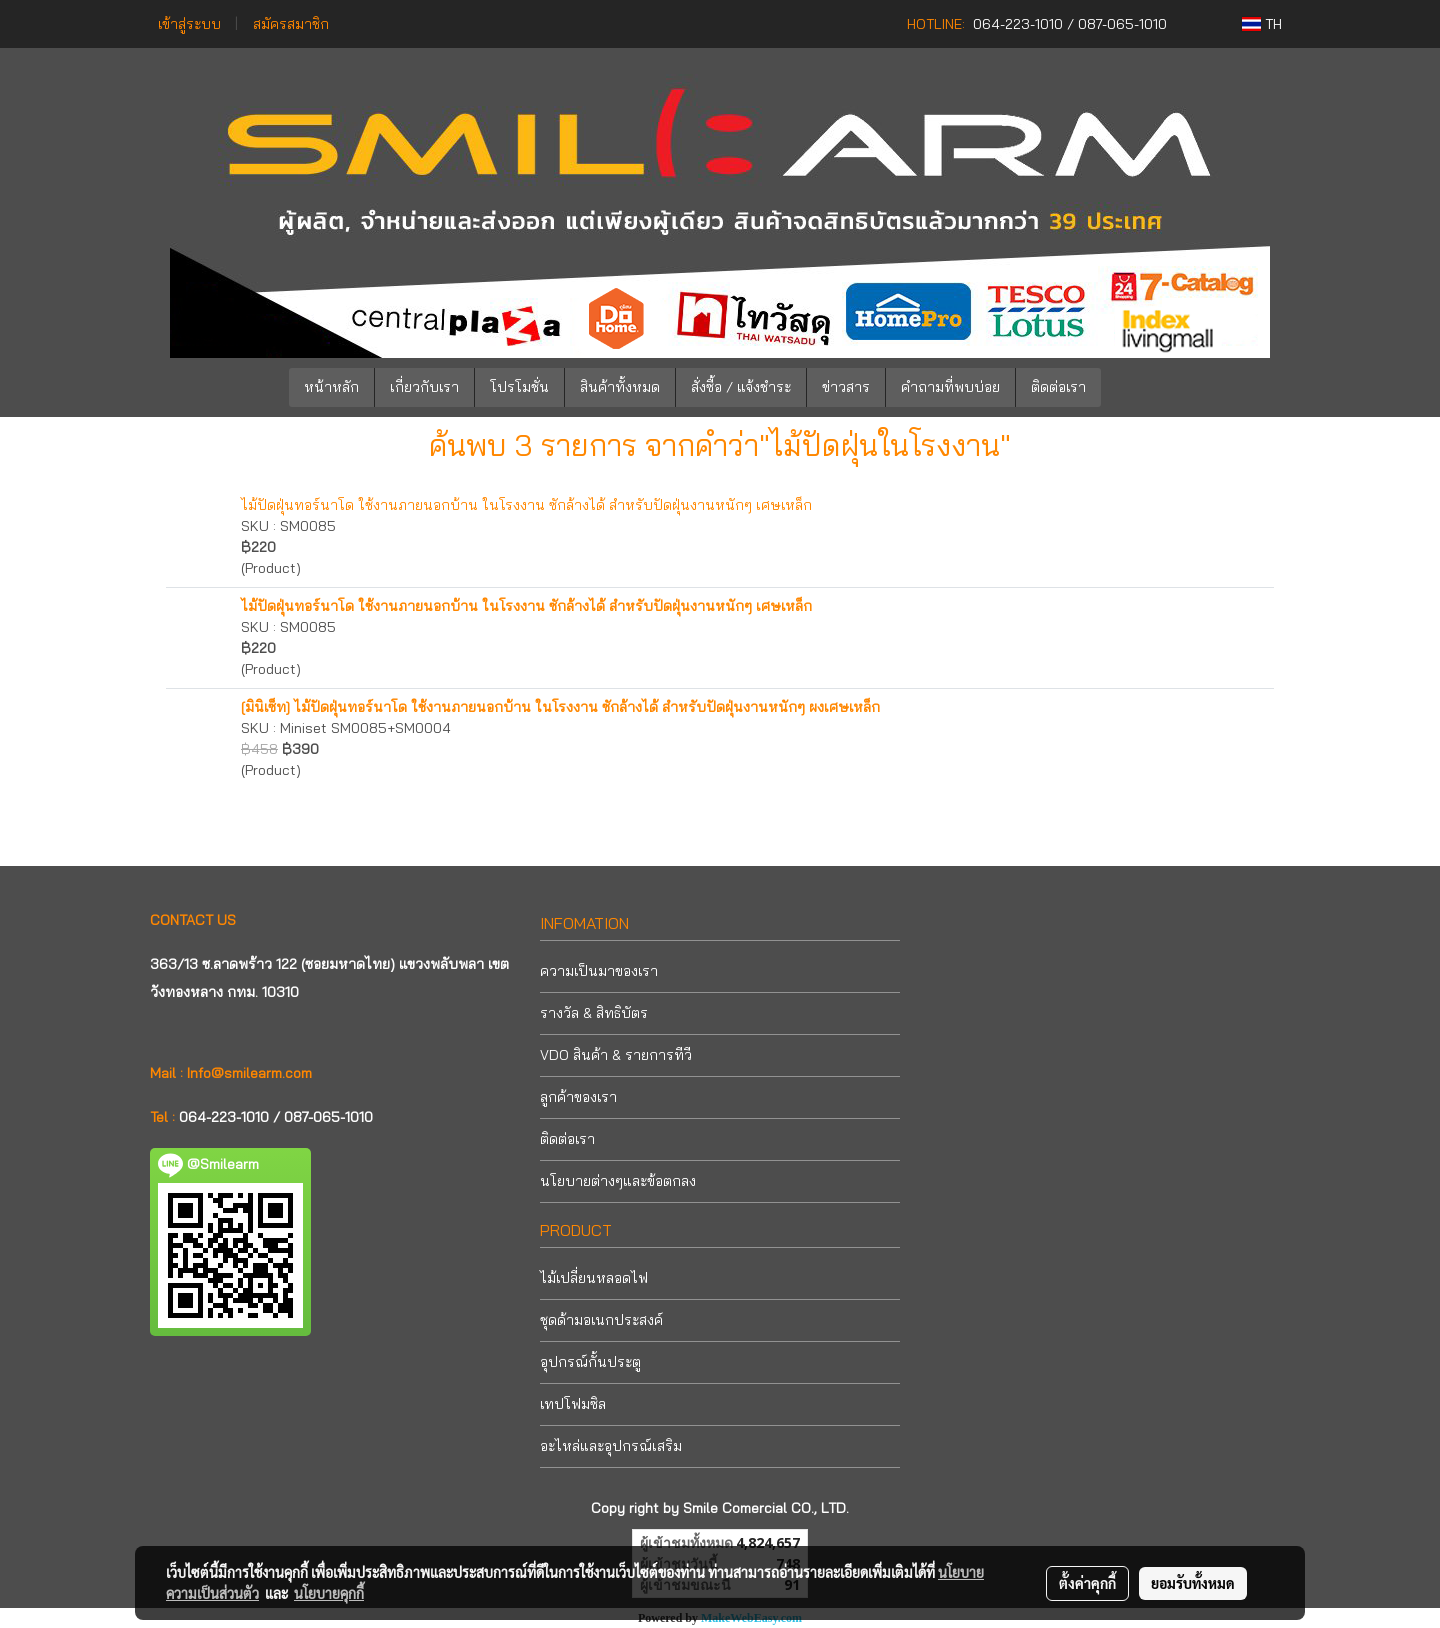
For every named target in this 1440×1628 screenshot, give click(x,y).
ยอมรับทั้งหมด (1193, 1583)
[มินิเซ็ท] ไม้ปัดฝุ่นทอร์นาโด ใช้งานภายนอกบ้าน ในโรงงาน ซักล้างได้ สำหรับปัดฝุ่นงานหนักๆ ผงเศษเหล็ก (560, 707)
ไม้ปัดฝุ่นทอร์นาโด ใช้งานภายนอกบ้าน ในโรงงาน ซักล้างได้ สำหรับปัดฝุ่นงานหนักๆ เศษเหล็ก (526, 505)
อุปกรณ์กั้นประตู (590, 1362)
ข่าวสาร (846, 387)
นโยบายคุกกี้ (329, 1593)
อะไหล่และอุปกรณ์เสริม (611, 1446)
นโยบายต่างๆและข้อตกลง (618, 1181)
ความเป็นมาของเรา (599, 971)
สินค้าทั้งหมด (620, 387)
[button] (1131, 388)
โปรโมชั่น (519, 387)
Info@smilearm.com (249, 1073)
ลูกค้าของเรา (578, 1097)
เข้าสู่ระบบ (189, 24)
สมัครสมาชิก (291, 24)
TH (1262, 24)
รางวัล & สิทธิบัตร (594, 1013)
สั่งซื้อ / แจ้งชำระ (741, 387)
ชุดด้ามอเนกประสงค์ (601, 1320)
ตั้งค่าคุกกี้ (1087, 1583)
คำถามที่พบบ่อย (950, 387)
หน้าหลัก (331, 387)
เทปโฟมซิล (573, 1404)
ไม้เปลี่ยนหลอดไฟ (594, 1278)
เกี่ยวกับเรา (424, 387)
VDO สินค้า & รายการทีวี (616, 1055)
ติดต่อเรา (1058, 387)
